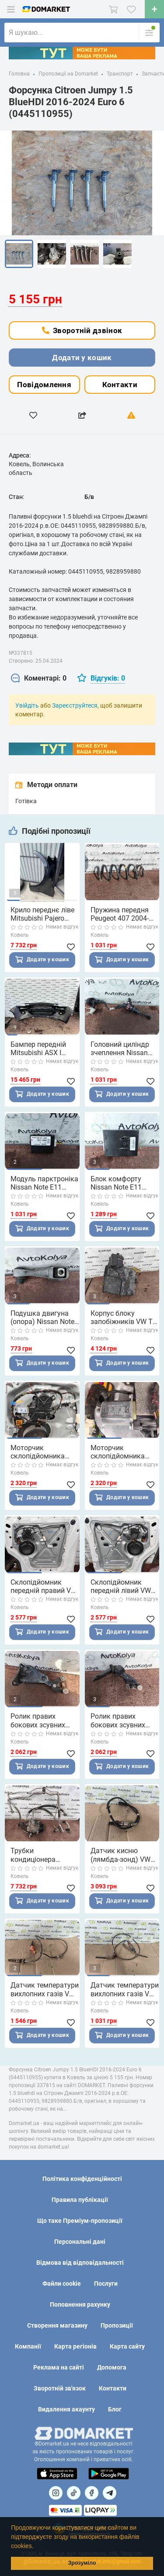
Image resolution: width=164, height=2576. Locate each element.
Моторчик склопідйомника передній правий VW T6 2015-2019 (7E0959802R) (43, 1452)
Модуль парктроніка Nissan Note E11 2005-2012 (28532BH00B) (44, 1183)
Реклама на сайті (58, 2367)
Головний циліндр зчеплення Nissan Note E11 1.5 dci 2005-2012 (120, 1048)
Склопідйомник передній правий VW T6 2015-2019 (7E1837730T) (43, 1586)
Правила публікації (80, 2199)
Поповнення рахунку (80, 2304)
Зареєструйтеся (75, 705)
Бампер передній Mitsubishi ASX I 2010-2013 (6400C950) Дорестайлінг (38, 1048)
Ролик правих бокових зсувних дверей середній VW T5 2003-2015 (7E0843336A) (123, 1720)
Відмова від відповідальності (80, 2262)
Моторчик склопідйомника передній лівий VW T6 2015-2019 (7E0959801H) (121, 1452)
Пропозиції (117, 2325)
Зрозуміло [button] (82, 2563)
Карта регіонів (75, 2346)
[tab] (38, 679)
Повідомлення (44, 384)
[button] (36, 2546)
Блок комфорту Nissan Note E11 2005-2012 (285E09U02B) (116, 1183)
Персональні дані (79, 2241)
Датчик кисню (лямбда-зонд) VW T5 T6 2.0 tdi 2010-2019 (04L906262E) (121, 1855)
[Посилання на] (56, 2493)
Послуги (106, 2283)
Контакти (119, 384)
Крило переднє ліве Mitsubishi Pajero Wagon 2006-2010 (42, 914)
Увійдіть (27, 705)
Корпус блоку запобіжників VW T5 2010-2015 (124, 1317)
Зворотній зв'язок (60, 2388)
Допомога (111, 2367)
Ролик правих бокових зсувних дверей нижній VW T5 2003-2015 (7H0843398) (40, 1720)
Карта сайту (127, 2346)
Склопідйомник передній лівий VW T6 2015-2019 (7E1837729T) (121, 1586)
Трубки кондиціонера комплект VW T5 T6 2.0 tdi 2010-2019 (42, 1855)
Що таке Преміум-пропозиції (79, 2220)
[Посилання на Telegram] (109, 2493)
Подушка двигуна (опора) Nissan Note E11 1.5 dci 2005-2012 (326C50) (42, 1317)
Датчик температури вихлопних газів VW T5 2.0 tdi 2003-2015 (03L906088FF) (125, 1989)
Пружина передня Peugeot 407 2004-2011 (120, 914)
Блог (115, 2409)
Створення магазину (57, 2325)
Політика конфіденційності (82, 2178)
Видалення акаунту (66, 2409)
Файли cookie (61, 2283)
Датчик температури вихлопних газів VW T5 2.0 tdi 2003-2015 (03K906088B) (44, 1989)
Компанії (28, 2346)
